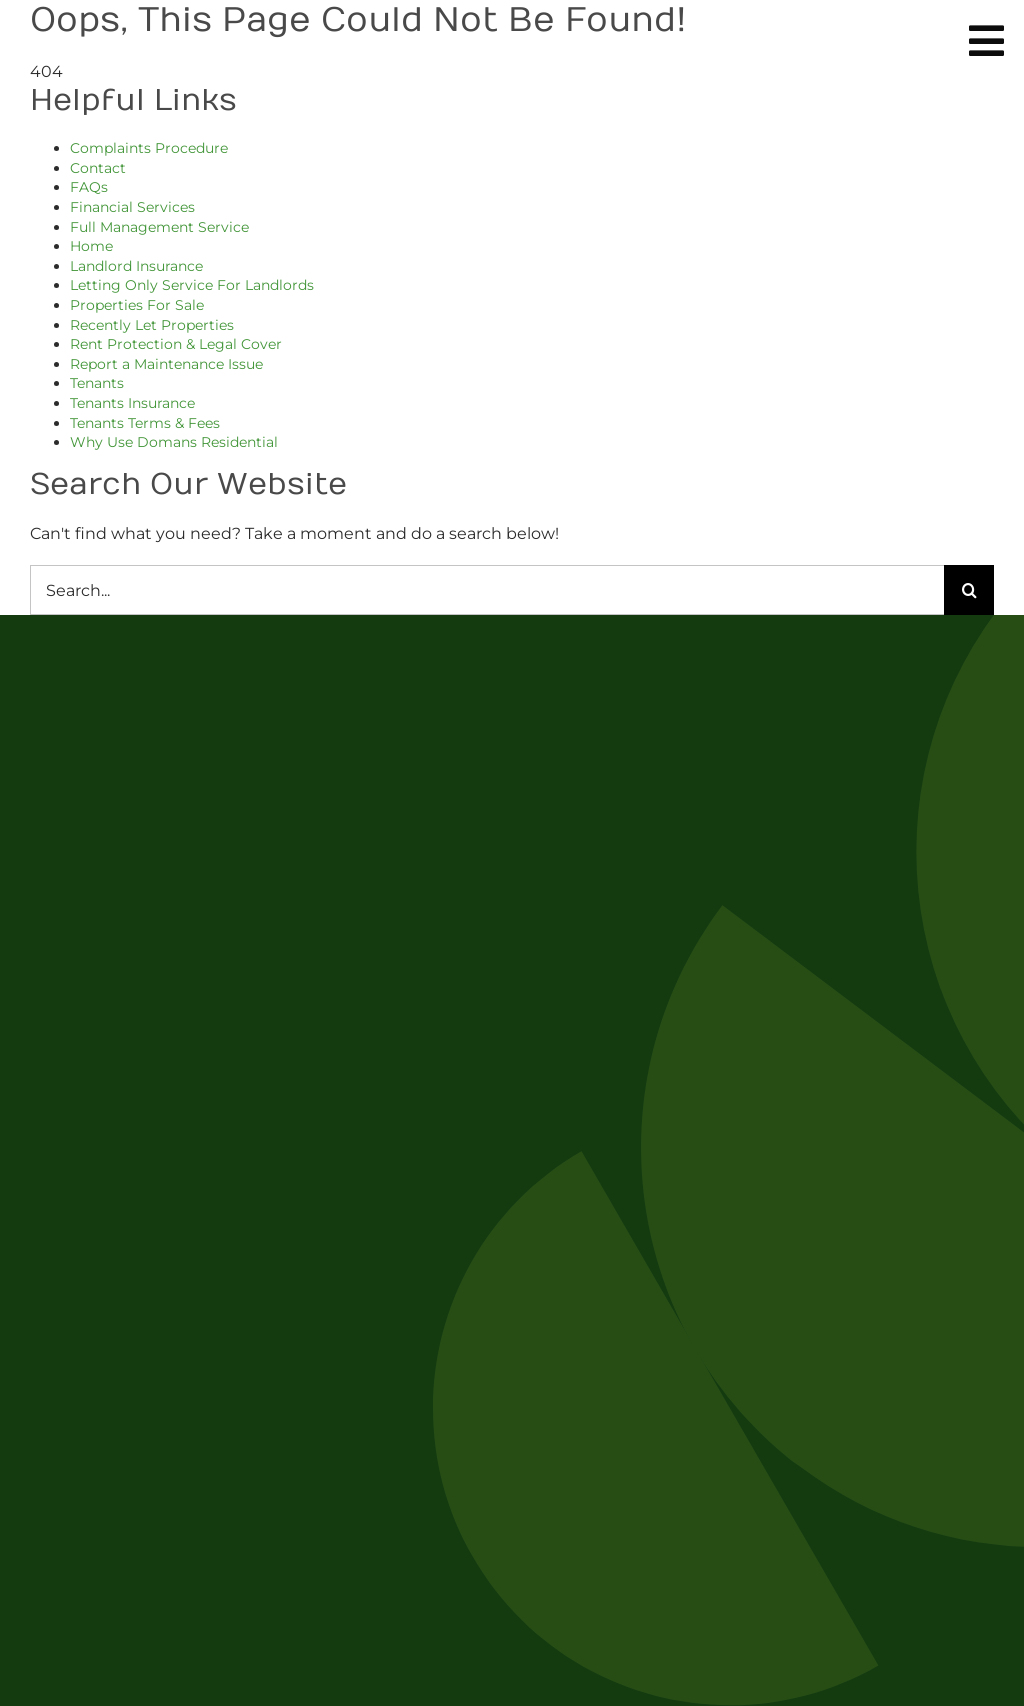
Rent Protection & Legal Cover (176, 344)
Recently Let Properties (152, 325)
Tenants (97, 383)
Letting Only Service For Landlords (192, 285)
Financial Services (132, 207)
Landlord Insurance (136, 266)
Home (91, 246)
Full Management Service (159, 227)
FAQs (89, 187)
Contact (98, 168)
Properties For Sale (137, 305)
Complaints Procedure (149, 148)
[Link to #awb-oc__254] (986, 41)
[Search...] (487, 590)
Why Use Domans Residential (174, 442)
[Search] (969, 590)
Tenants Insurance (132, 403)
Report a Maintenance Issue (166, 364)
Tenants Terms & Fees (145, 423)
